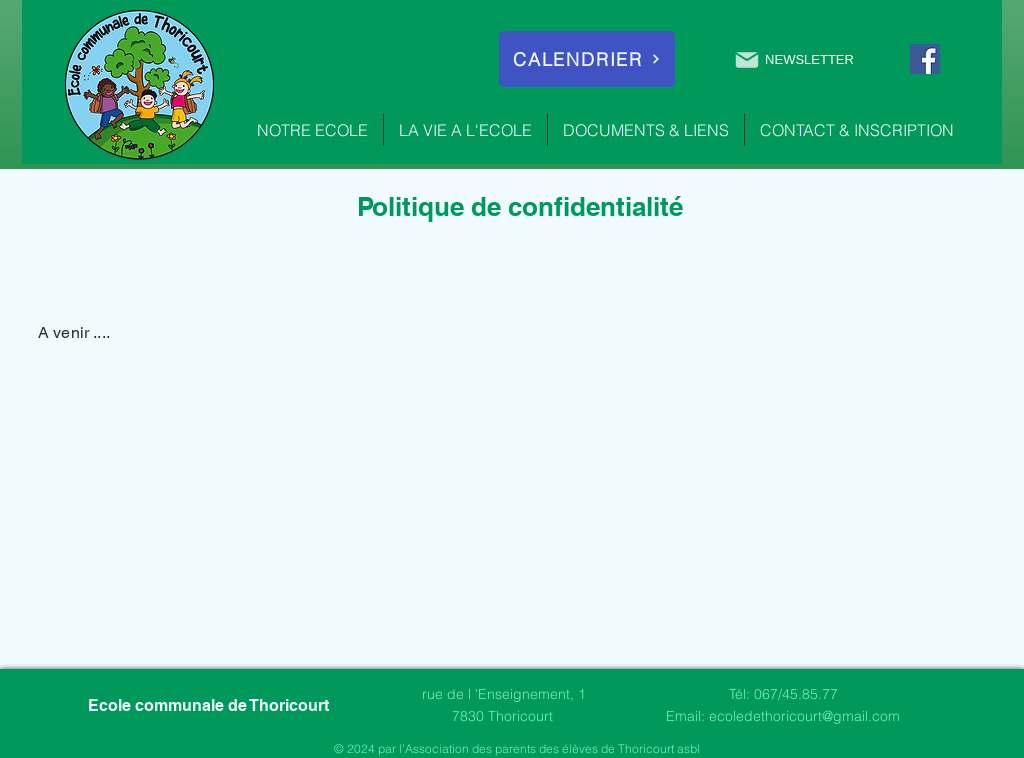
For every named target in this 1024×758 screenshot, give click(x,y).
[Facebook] (925, 59)
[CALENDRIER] (587, 59)
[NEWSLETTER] (793, 59)
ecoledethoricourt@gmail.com (804, 716)
